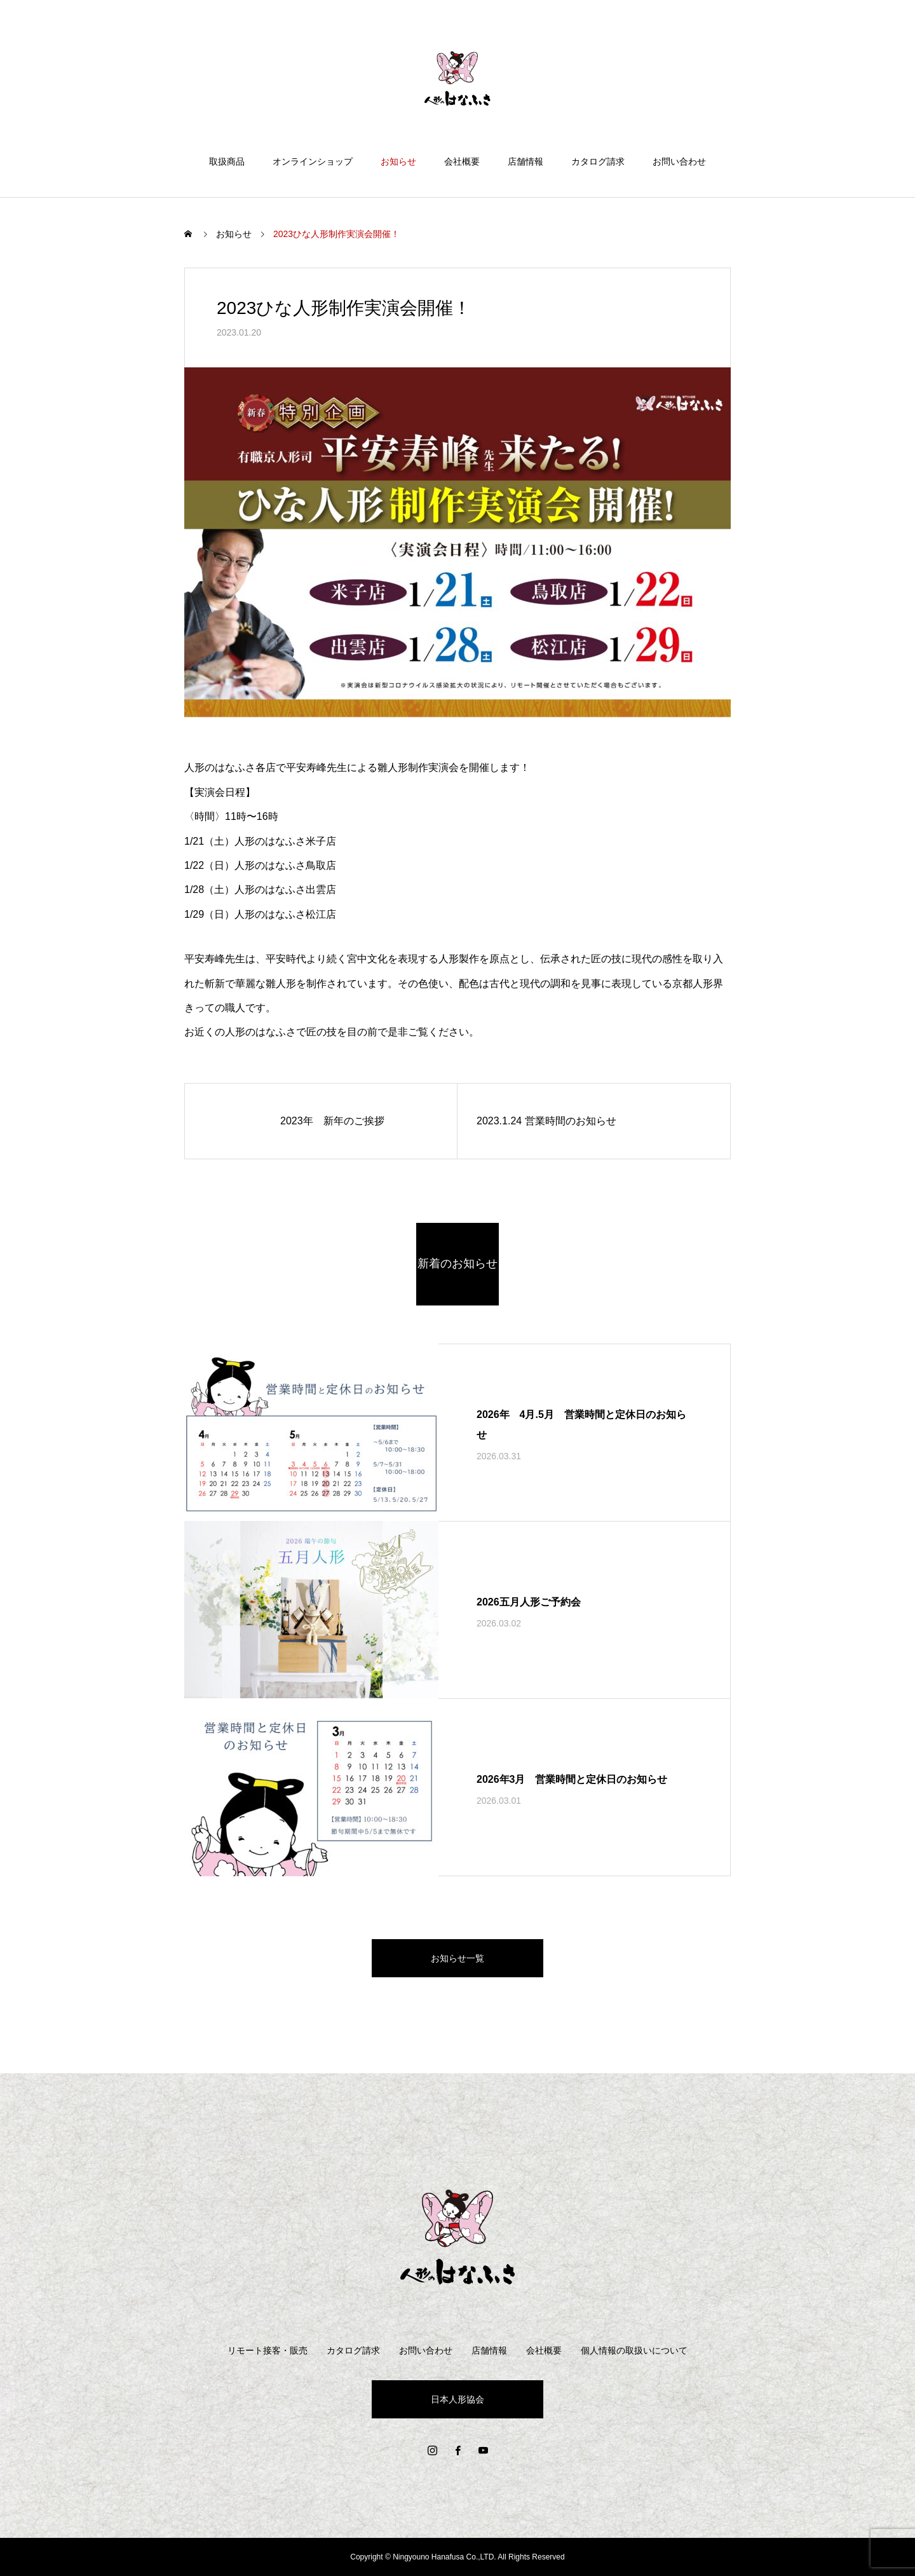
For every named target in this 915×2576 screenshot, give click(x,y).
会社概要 (462, 161)
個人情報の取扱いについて (634, 2350)
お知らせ (398, 161)
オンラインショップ (313, 161)
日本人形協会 (457, 2399)
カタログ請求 (598, 161)
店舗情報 (525, 161)
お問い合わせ (679, 161)
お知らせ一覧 (457, 1958)
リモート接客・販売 (267, 2350)
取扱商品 (227, 161)
